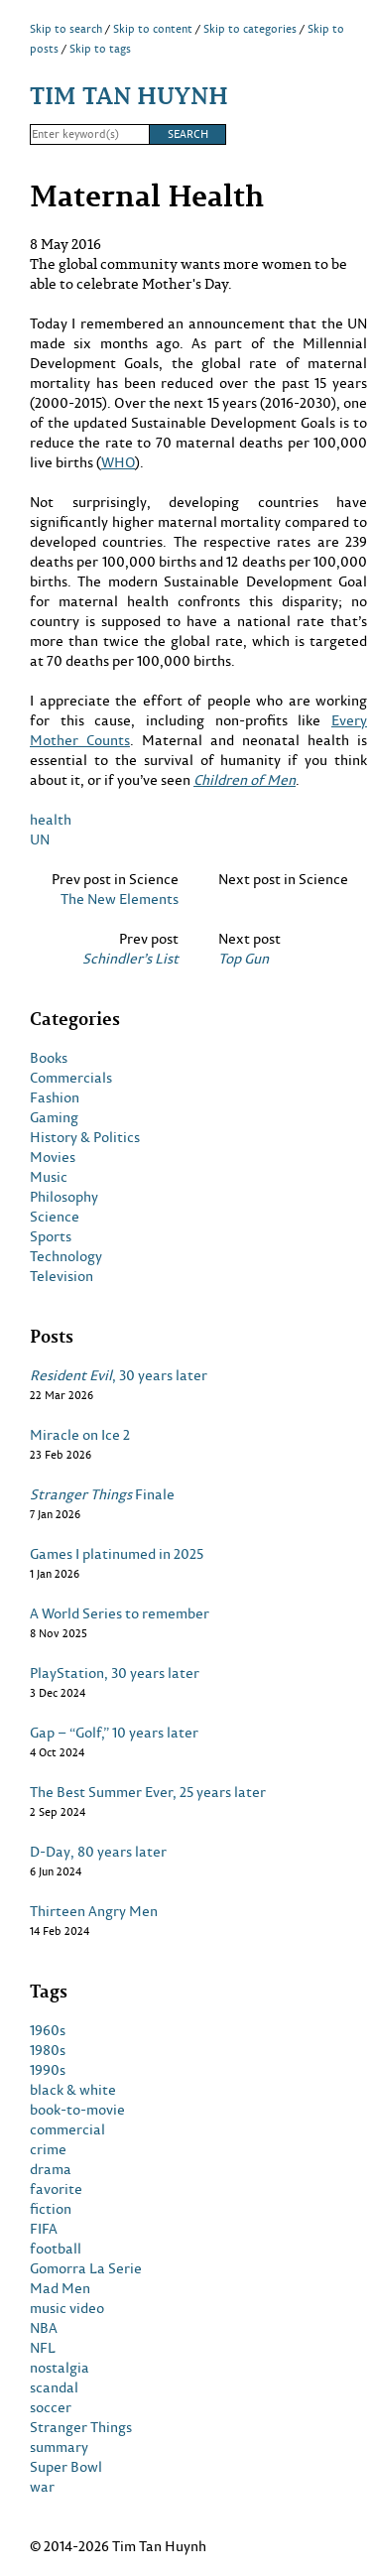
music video (67, 2308)
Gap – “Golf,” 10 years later (114, 1732)
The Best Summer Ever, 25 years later (148, 1792)
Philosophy (64, 1197)
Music (48, 1177)
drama (50, 2169)
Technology (66, 1256)
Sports (50, 1236)
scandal (54, 2387)
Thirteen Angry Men (94, 1911)
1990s (47, 2070)
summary (59, 2447)
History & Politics (85, 1137)
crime (48, 2149)
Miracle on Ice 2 (80, 1435)
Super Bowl (66, 2467)
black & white (73, 2090)
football (55, 2248)
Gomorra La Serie (86, 2268)
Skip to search (66, 29)
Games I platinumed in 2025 (116, 1554)
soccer (50, 2407)
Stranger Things (81, 2427)
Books (48, 1058)
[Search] (89, 135)
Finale (102, 1494)
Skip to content (152, 29)
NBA (44, 2328)
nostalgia (59, 2368)
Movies (52, 1157)
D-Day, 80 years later (98, 1852)
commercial (67, 2129)
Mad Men (60, 2288)
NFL (43, 2348)
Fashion (54, 1097)
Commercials (71, 1078)
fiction (50, 2209)
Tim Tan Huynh (129, 94)
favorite (56, 2189)
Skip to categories (250, 29)
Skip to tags (100, 49)
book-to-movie (77, 2110)
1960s (47, 2030)
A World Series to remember (119, 1613)
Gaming (54, 1117)
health (50, 819)
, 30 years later (118, 1375)
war (42, 2487)
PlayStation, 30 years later (114, 1673)
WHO (118, 461)
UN (40, 839)
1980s (47, 2050)
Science (54, 1216)
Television (61, 1276)
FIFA (44, 2229)
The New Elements (120, 899)
